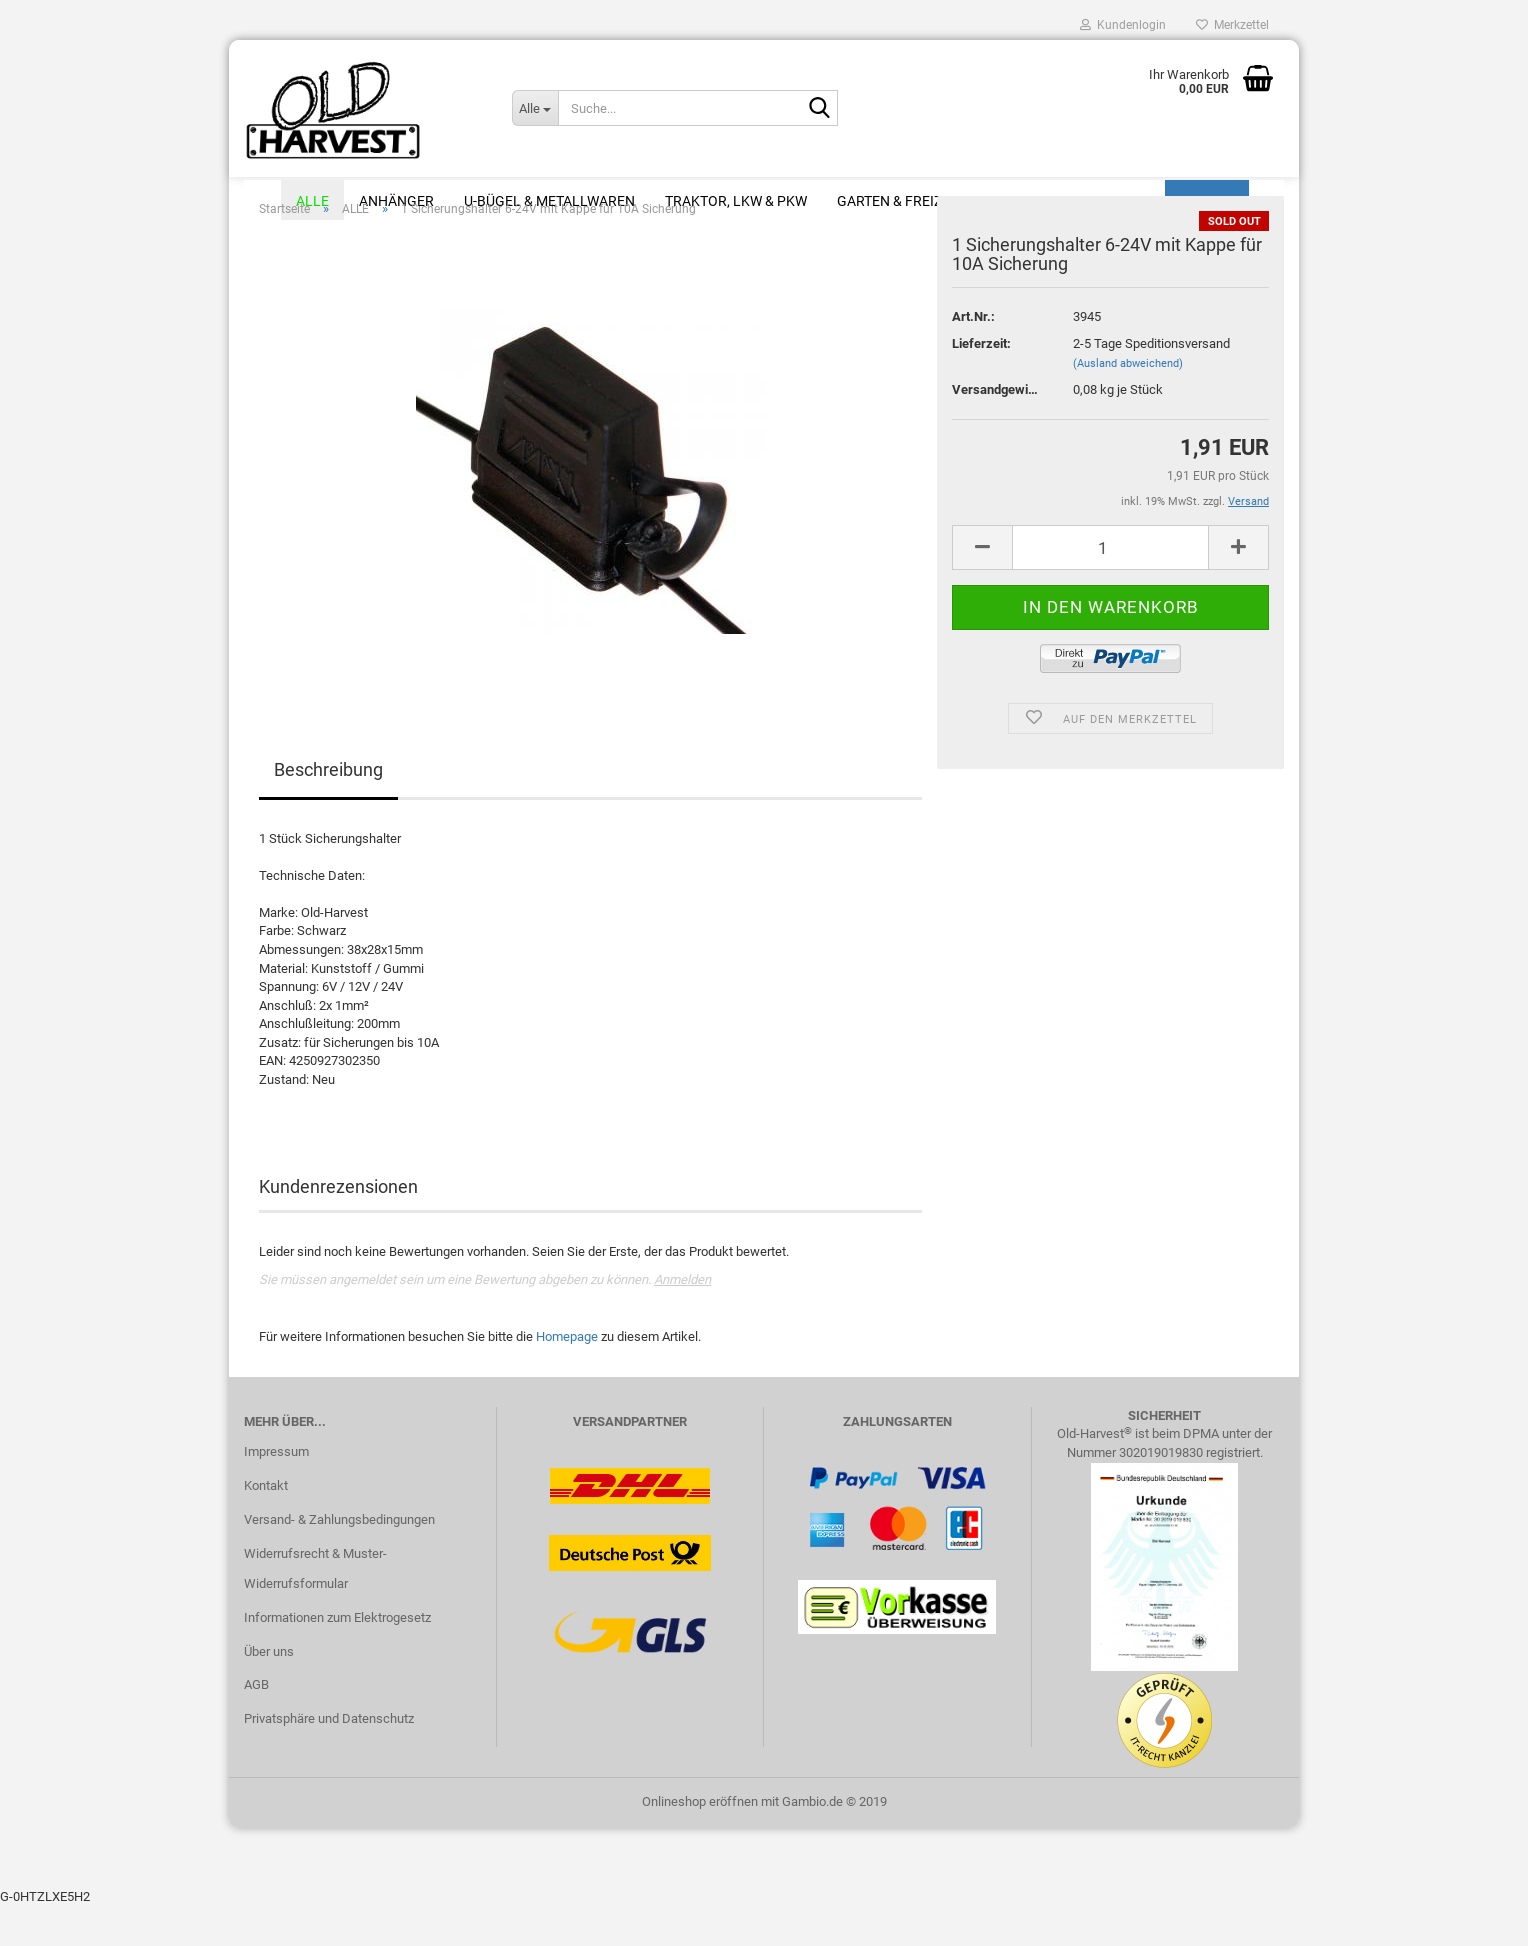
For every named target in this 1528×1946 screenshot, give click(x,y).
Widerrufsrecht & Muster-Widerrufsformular (315, 1608)
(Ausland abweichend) (1128, 403)
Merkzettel (1232, 25)
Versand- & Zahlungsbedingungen (339, 1559)
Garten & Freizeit (899, 201)
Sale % (1127, 201)
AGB (256, 1724)
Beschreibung (328, 809)
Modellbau (1033, 201)
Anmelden (682, 1319)
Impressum (276, 1491)
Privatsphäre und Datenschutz (329, 1758)
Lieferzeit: (981, 383)
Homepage (567, 1376)
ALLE (312, 201)
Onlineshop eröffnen (700, 1841)
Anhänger (396, 201)
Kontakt (266, 1525)
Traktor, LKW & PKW (736, 201)
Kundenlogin (1123, 25)
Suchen (1207, 201)
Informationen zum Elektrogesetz (337, 1657)
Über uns (269, 1691)
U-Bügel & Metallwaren (549, 201)
